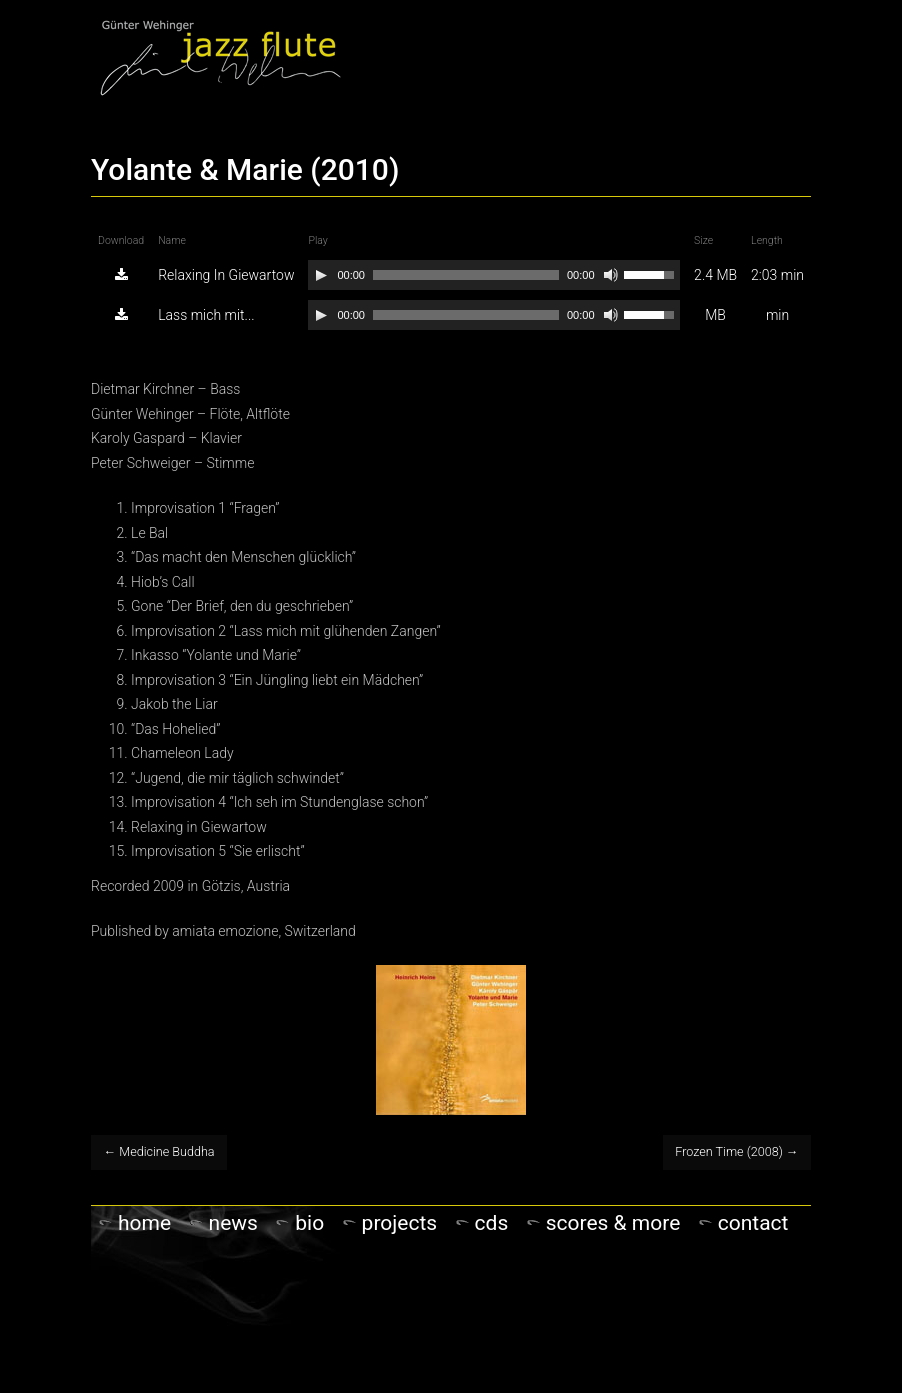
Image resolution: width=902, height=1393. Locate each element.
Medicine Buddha (159, 1151)
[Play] (321, 275)
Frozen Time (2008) (736, 1151)
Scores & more (613, 1223)
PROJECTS (400, 1223)
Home (144, 1223)
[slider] (466, 275)
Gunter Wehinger (220, 56)
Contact (753, 1223)
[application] (494, 275)
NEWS (233, 1223)
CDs (492, 1223)
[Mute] (611, 275)
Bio (309, 1223)
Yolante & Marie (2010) (245, 169)
